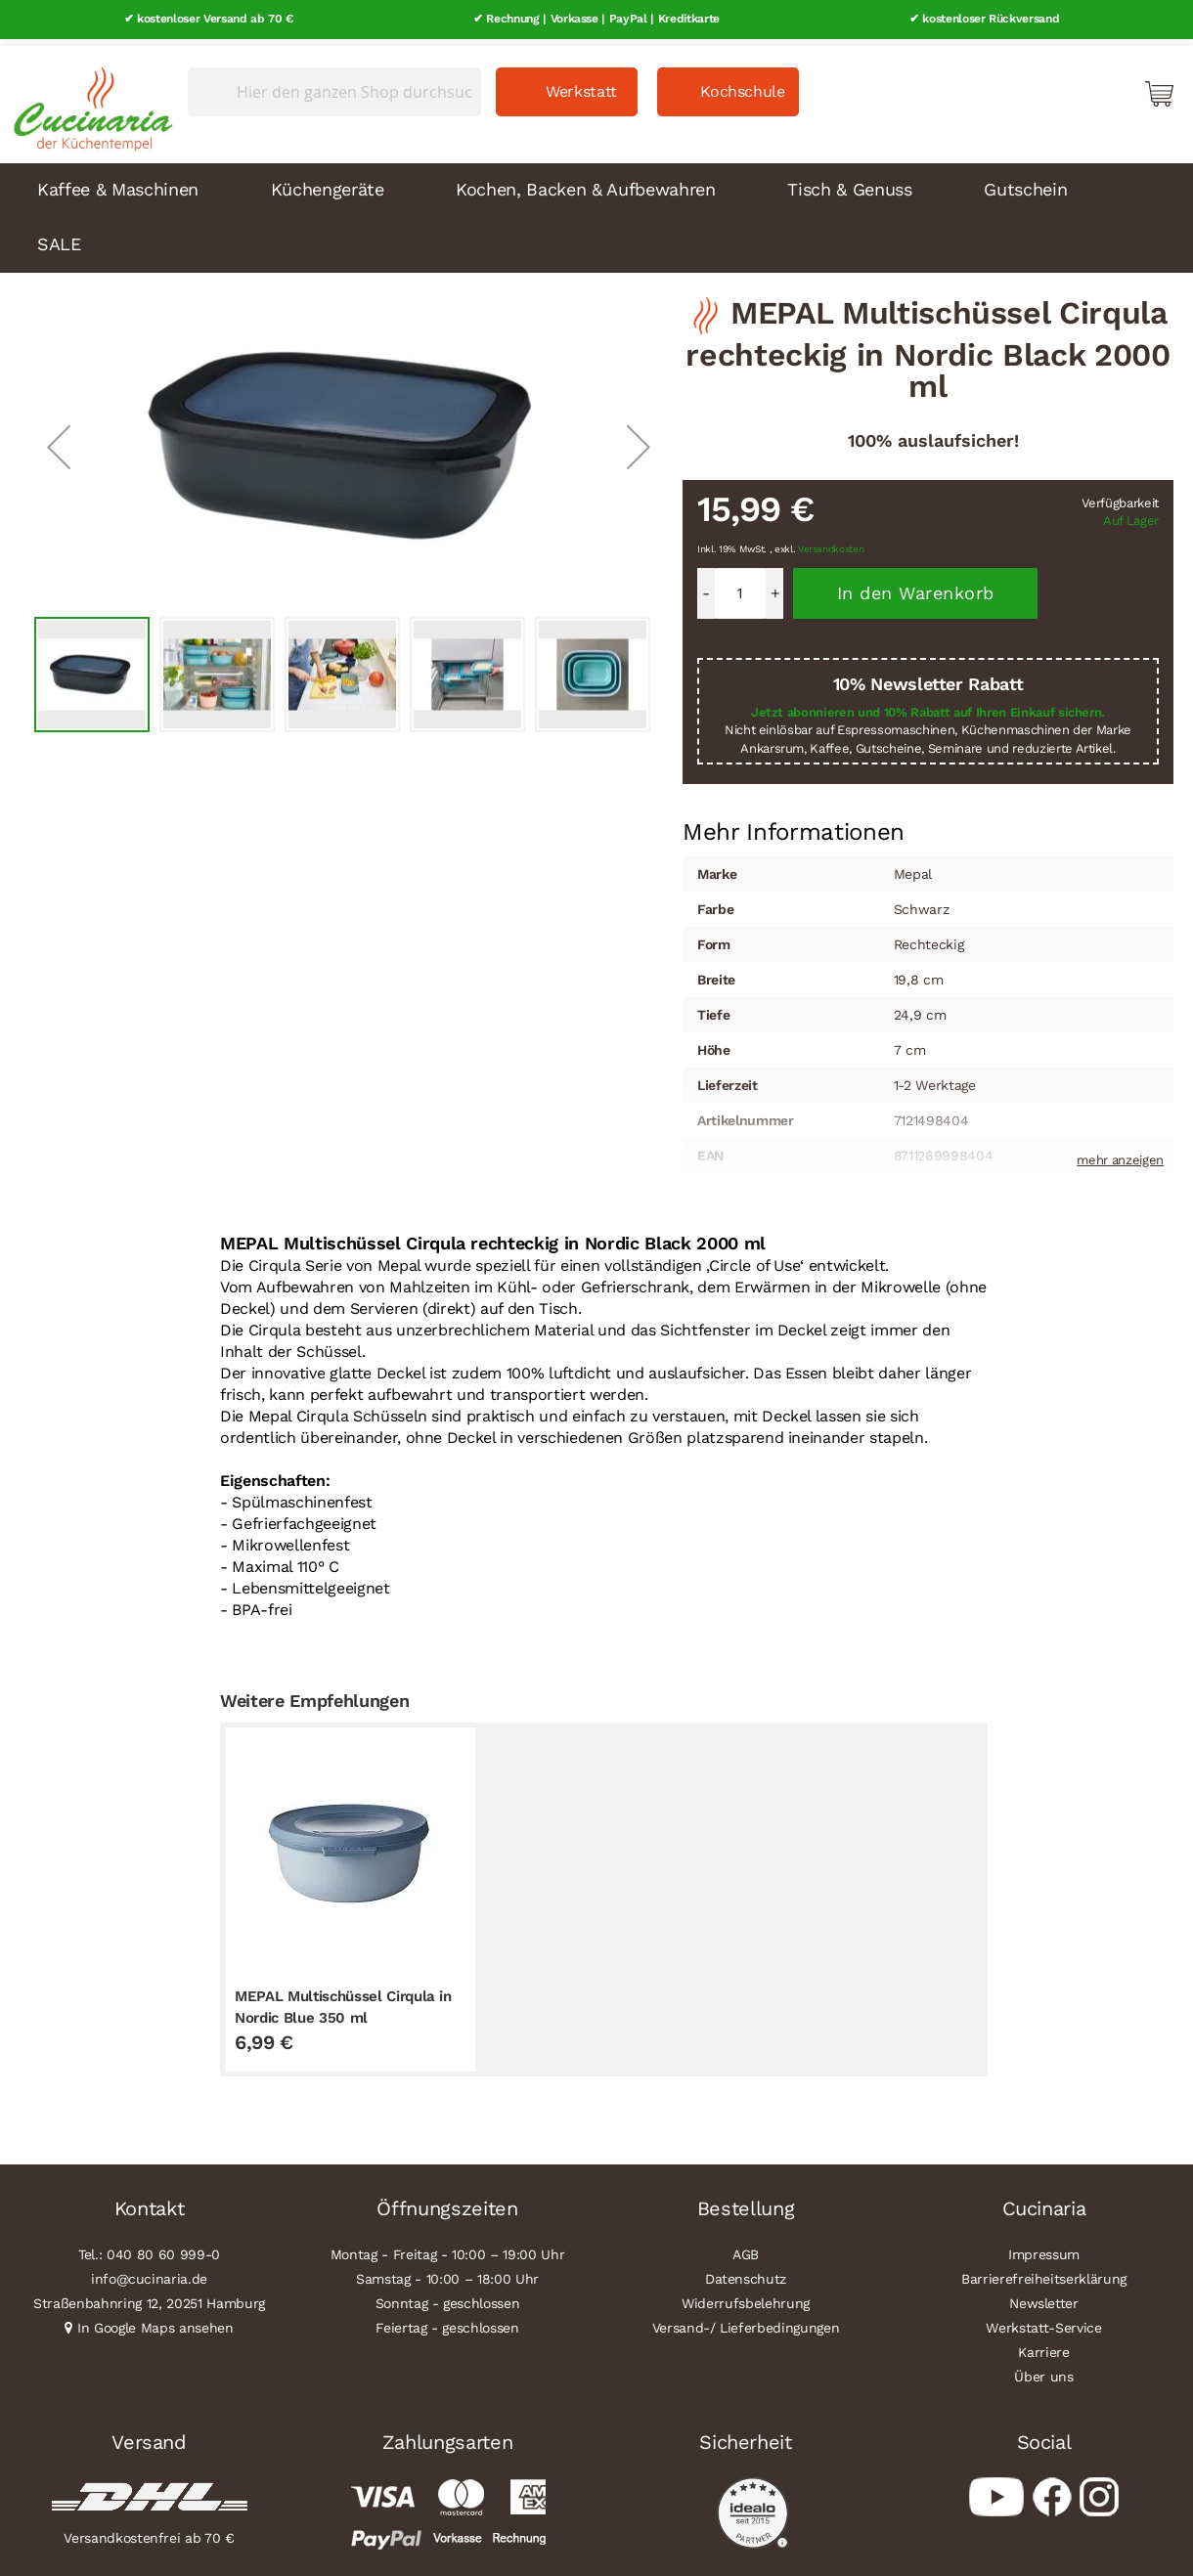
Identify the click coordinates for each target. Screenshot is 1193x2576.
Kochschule (742, 84)
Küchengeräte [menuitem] (327, 182)
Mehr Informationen (794, 824)
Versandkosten (831, 543)
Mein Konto (1075, 86)
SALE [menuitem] (59, 237)
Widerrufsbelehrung (746, 2296)
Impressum (1044, 2247)
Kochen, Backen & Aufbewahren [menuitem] (585, 182)
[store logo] (88, 98)
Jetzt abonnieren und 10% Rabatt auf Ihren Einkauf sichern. (928, 705)
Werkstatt (581, 84)
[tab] (794, 826)
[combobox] (334, 85)
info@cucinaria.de (149, 2272)
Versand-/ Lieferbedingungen (746, 2321)
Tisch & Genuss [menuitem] (849, 182)
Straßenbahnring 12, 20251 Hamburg (149, 2296)
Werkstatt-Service (1043, 2321)
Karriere (1043, 2345)
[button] (59, 440)
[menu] (596, 211)
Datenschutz (745, 2272)
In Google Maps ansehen (155, 2321)
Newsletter (1044, 2296)
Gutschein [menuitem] (1025, 182)
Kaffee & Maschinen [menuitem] (118, 182)
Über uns (1043, 2370)
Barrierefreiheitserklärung (1044, 2272)
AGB (745, 2247)
